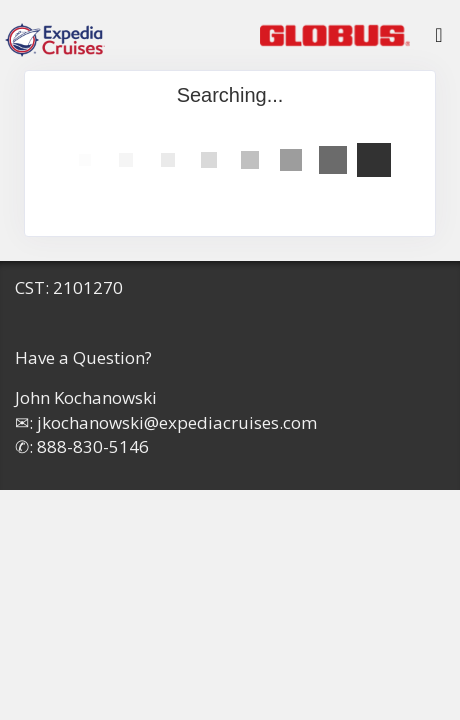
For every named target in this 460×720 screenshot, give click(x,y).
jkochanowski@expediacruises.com (177, 422)
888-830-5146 (93, 446)
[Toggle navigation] (439, 40)
